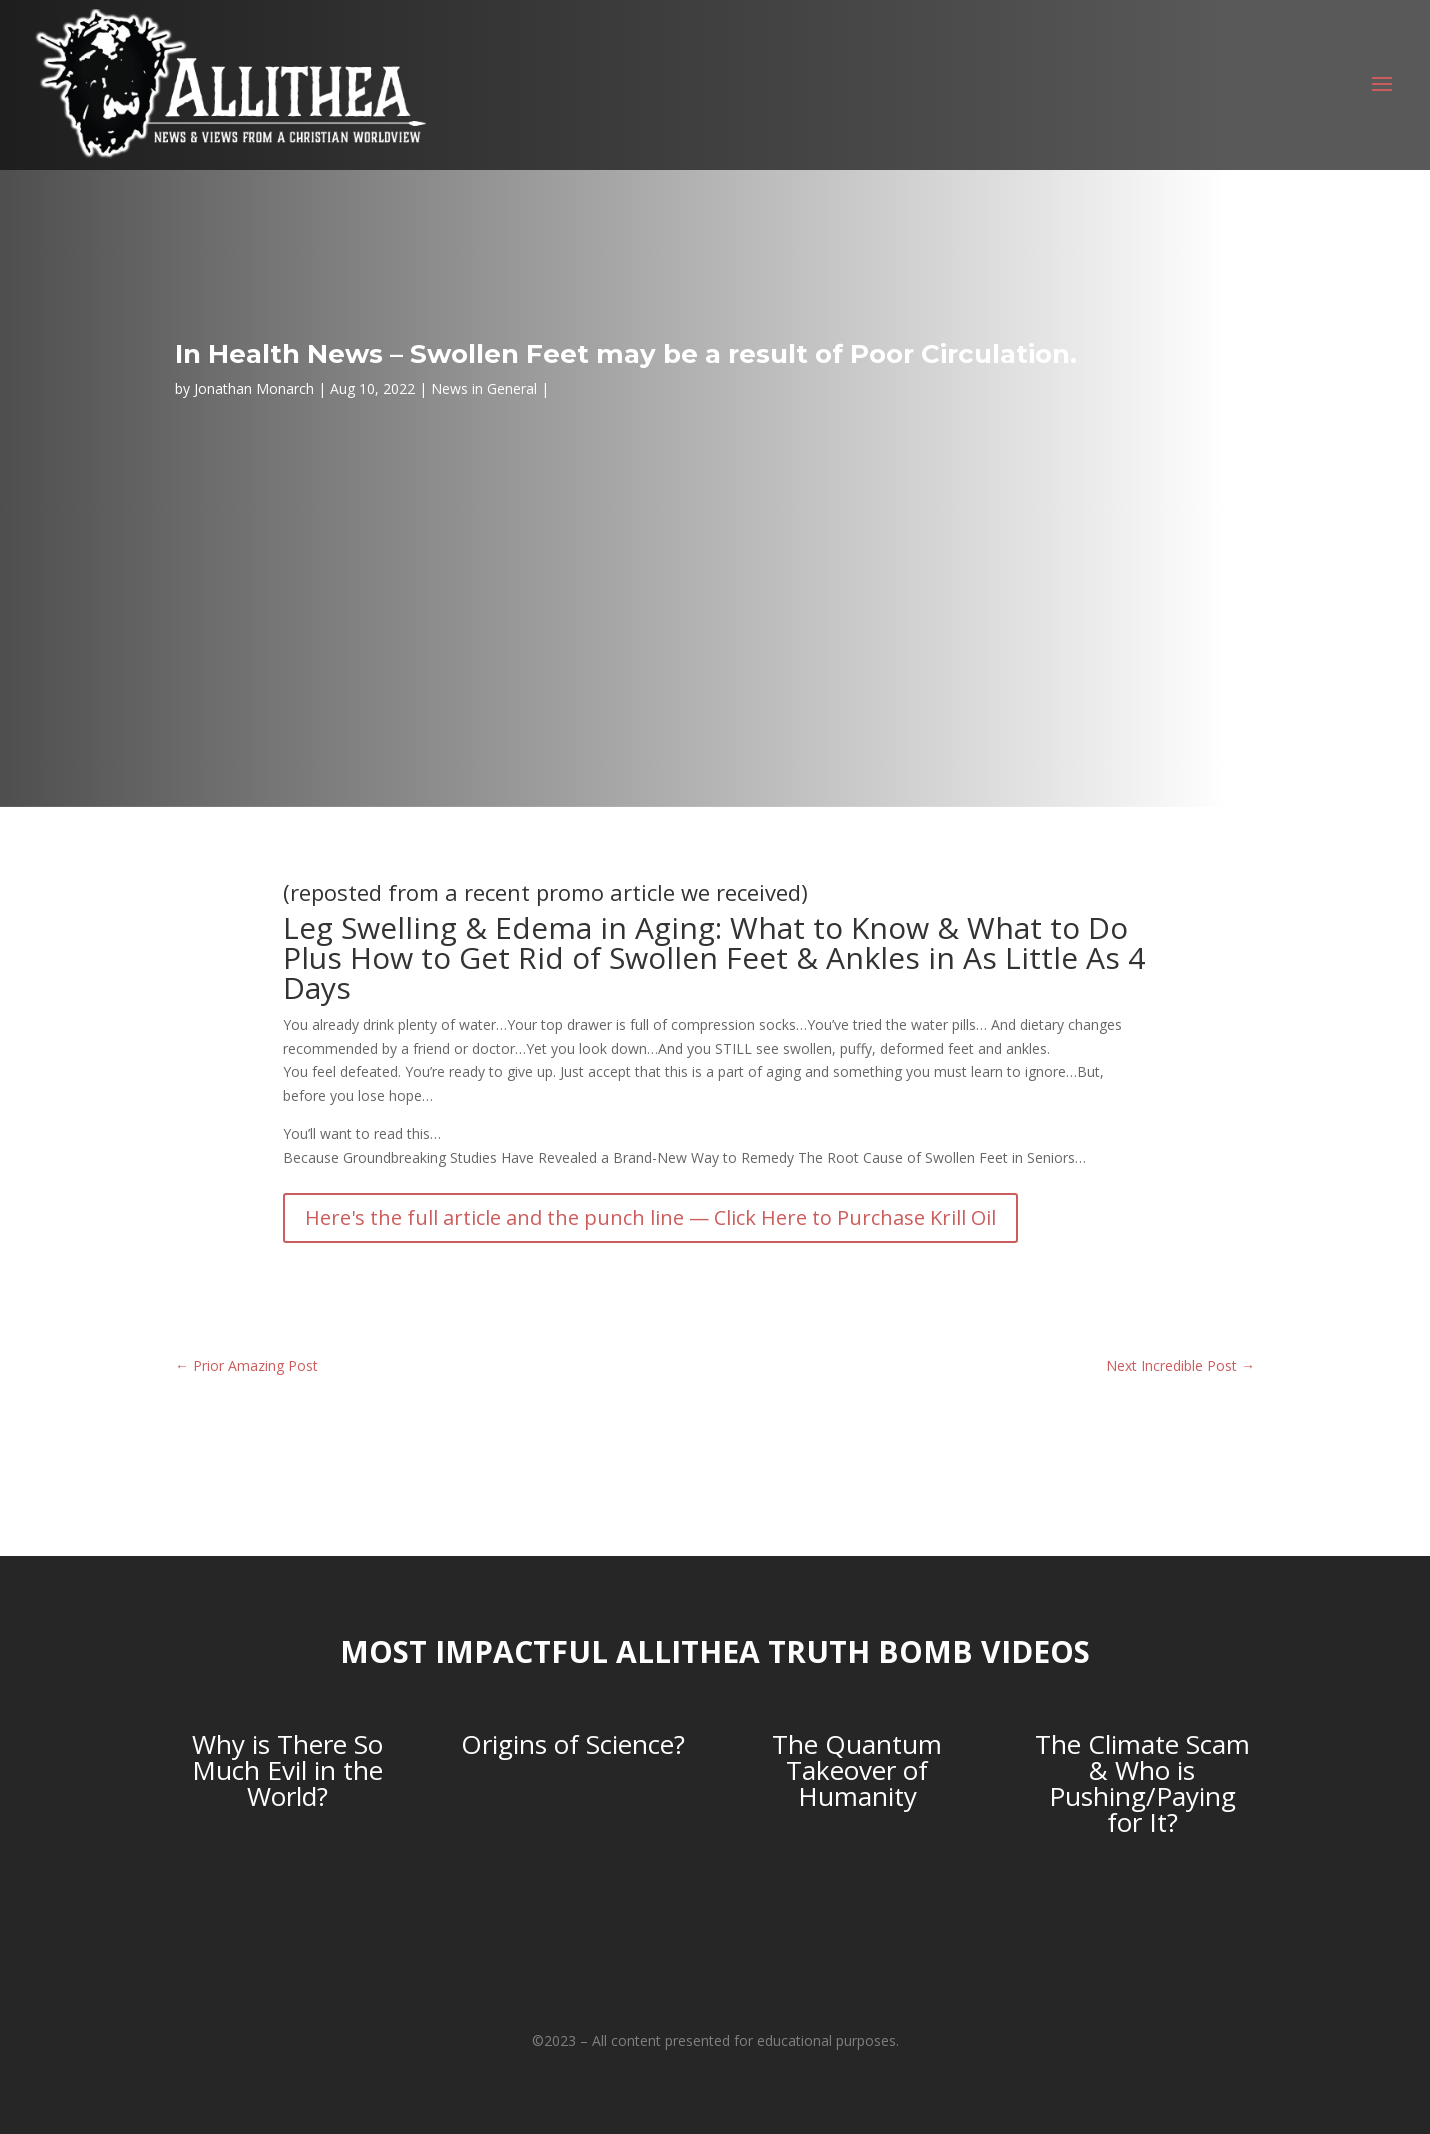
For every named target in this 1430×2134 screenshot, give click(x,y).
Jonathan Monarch (254, 388)
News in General (484, 388)
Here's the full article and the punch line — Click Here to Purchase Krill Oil (650, 1217)
